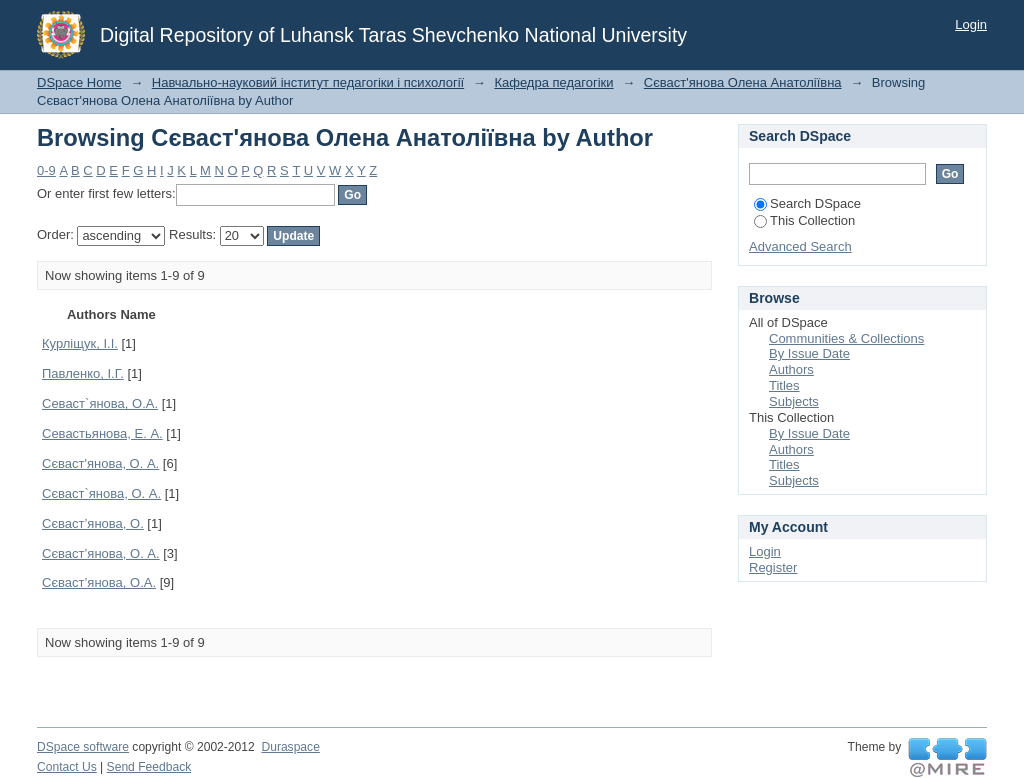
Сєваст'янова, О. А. (100, 463)
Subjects (794, 401)
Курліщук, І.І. (80, 343)
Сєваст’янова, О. (93, 523)
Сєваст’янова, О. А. (101, 553)
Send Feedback (149, 767)
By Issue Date (809, 353)
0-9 (46, 170)
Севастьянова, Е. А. (102, 433)
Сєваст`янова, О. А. (101, 493)
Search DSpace (807, 203)
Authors (791, 369)
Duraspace (290, 747)
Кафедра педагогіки (553, 82)
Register (773, 567)
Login (971, 24)
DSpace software (83, 747)
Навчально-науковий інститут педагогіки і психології (308, 82)
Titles (784, 385)
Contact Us (67, 767)
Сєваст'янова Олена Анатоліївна (743, 82)
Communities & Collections (846, 338)
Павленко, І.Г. (83, 373)
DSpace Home (79, 82)
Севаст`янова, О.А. (100, 403)
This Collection (804, 220)
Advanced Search (800, 246)
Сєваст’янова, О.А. (99, 582)
